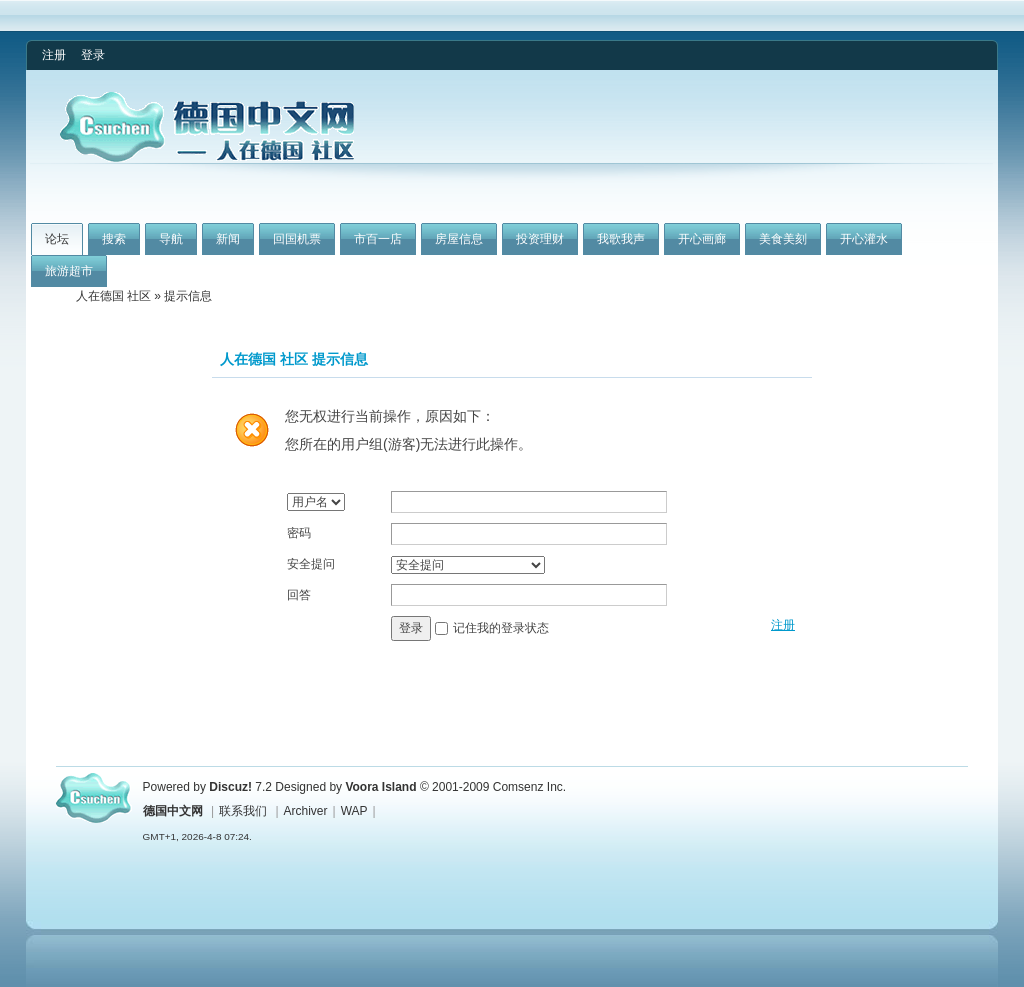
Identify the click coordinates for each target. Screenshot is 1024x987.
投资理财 (540, 239)
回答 (299, 595)
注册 (54, 55)
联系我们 (243, 811)
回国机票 (297, 239)
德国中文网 (173, 811)
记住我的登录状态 (501, 628)
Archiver (306, 811)
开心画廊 (702, 239)
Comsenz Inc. (529, 787)
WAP (354, 811)
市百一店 (378, 239)
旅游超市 (69, 271)
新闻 (228, 239)
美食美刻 (783, 239)
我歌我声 (621, 239)
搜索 (114, 239)
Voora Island (380, 787)
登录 (93, 55)
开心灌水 (864, 239)
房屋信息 (459, 239)
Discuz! (230, 787)
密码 (299, 533)
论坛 (57, 239)
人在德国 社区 (113, 296)
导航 (171, 239)
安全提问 (311, 564)
